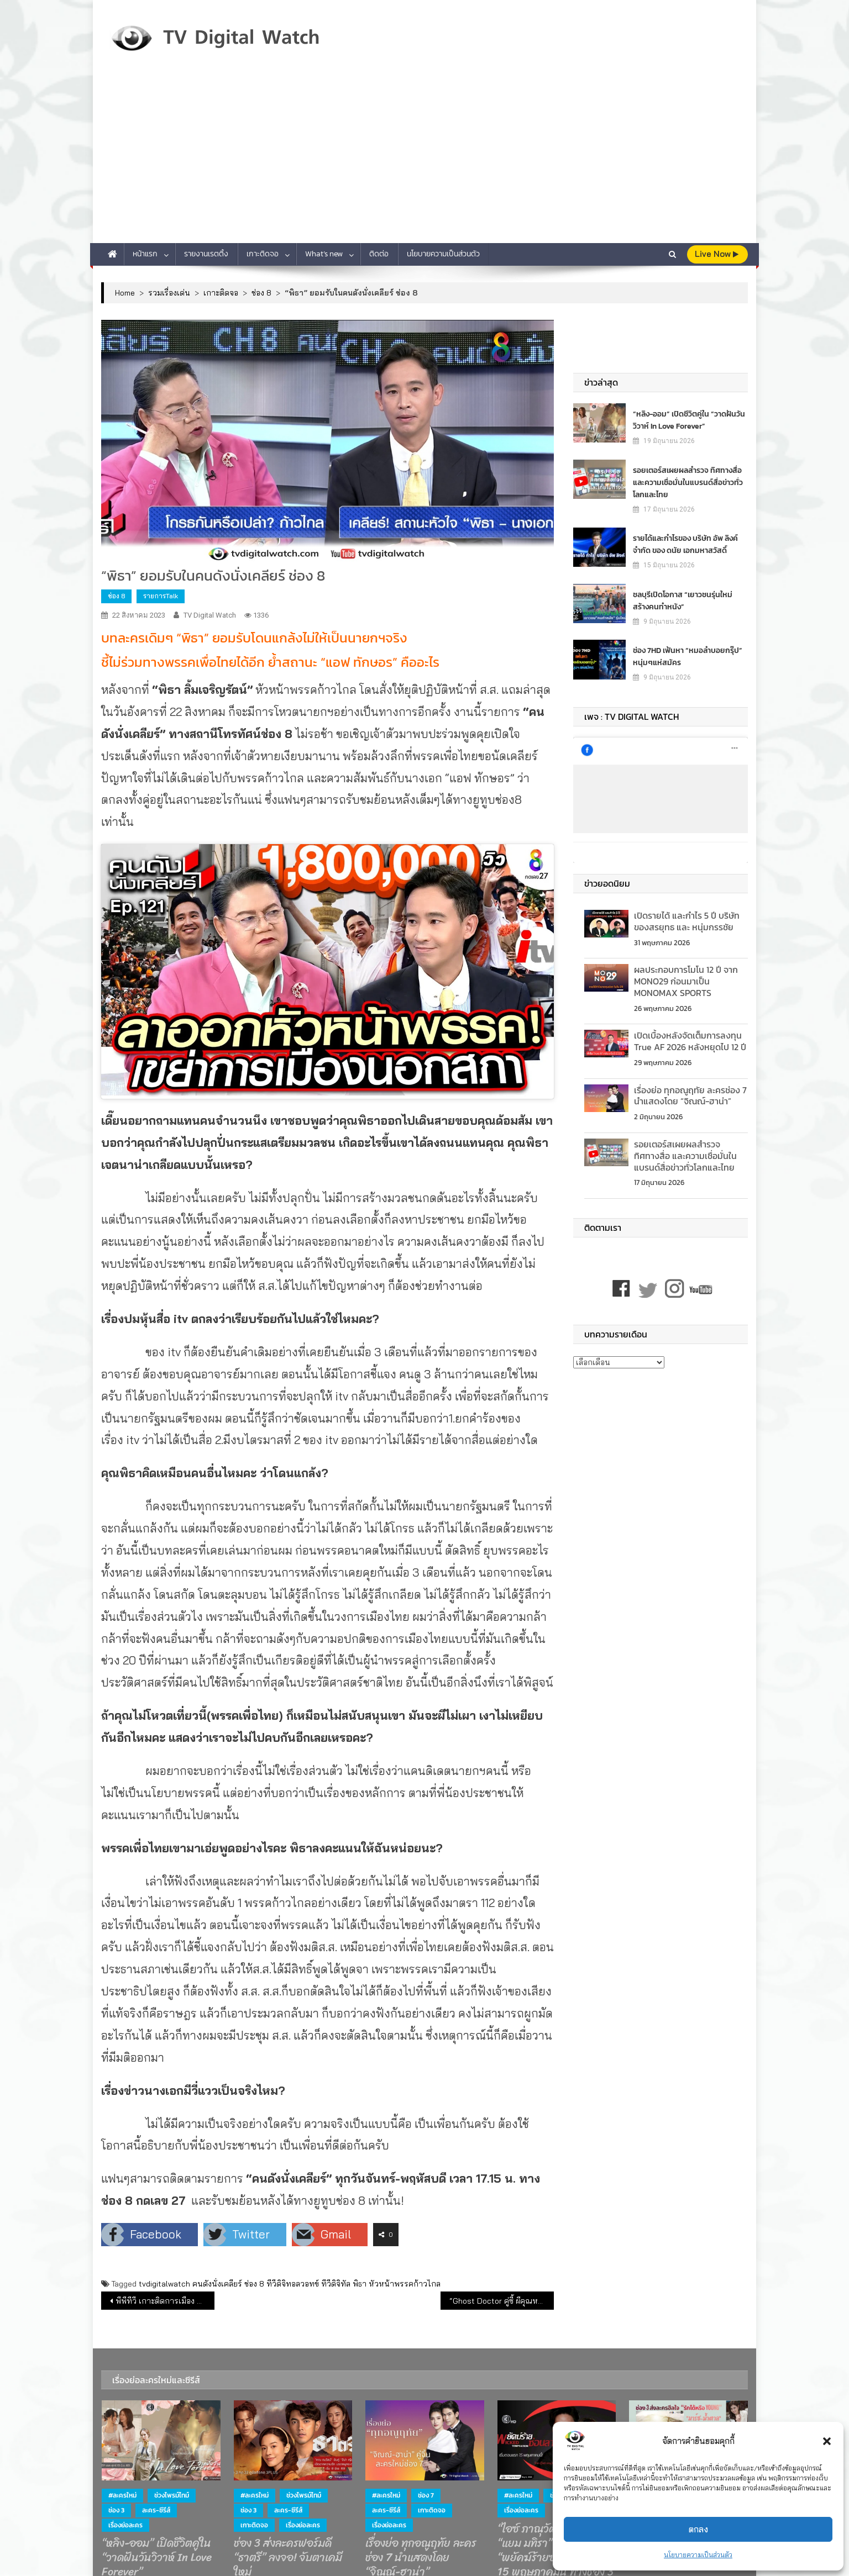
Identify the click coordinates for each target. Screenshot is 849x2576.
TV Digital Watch (210, 615)
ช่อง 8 (116, 596)
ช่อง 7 (426, 2495)
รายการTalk (160, 596)
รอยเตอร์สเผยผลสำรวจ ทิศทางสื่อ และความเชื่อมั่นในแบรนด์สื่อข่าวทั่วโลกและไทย (688, 482)
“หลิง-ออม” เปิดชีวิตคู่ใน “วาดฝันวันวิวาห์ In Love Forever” (689, 419)
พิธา (359, 2284)
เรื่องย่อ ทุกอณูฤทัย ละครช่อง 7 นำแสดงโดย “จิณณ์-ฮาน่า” (690, 1095)
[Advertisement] (424, 160)
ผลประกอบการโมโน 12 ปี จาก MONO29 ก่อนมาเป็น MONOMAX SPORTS (686, 981)
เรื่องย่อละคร (125, 2525)
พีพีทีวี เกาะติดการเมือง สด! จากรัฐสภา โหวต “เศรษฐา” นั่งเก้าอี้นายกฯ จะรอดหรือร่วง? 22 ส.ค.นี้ (165, 2301)
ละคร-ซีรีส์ (156, 2510)
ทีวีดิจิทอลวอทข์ (292, 2284)
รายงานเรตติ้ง (206, 254)
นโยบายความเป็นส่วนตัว (698, 2555)
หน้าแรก (145, 254)
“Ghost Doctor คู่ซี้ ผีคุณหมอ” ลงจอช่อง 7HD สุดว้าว (501, 2301)
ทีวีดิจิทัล (335, 2284)
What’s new (324, 254)
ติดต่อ (379, 254)
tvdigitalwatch (164, 2284)
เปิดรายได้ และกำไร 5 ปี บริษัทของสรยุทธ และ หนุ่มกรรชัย (687, 921)
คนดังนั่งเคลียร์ (217, 2284)
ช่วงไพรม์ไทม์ (171, 2495)
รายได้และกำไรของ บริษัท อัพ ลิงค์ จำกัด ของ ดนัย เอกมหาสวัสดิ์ (685, 544)
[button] (826, 2441)
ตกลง (698, 2529)
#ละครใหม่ (122, 2495)
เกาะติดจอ (263, 254)
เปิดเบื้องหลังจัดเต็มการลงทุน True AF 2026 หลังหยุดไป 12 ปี (690, 1041)
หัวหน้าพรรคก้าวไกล (405, 2284)
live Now (716, 254)
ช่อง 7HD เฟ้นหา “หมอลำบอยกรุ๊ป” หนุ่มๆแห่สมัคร (687, 656)
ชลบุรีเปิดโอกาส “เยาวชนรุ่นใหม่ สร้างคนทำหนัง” (682, 600)
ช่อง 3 (116, 2510)
